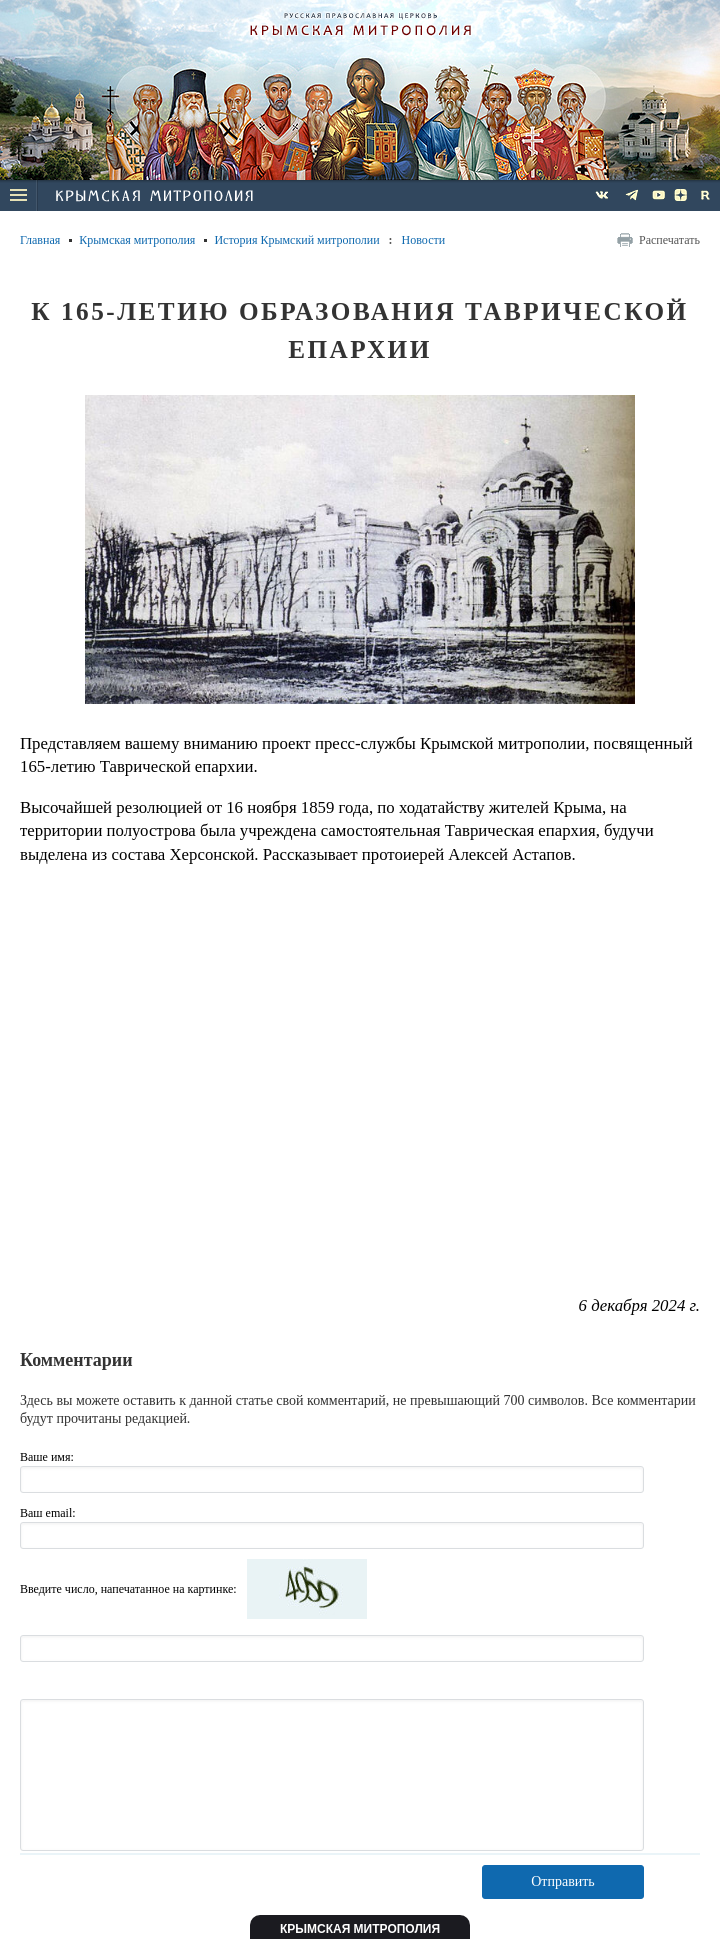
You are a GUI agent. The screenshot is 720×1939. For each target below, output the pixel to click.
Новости (424, 240)
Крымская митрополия (137, 240)
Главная (40, 240)
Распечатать (669, 240)
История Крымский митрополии (296, 240)
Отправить (563, 1881)
